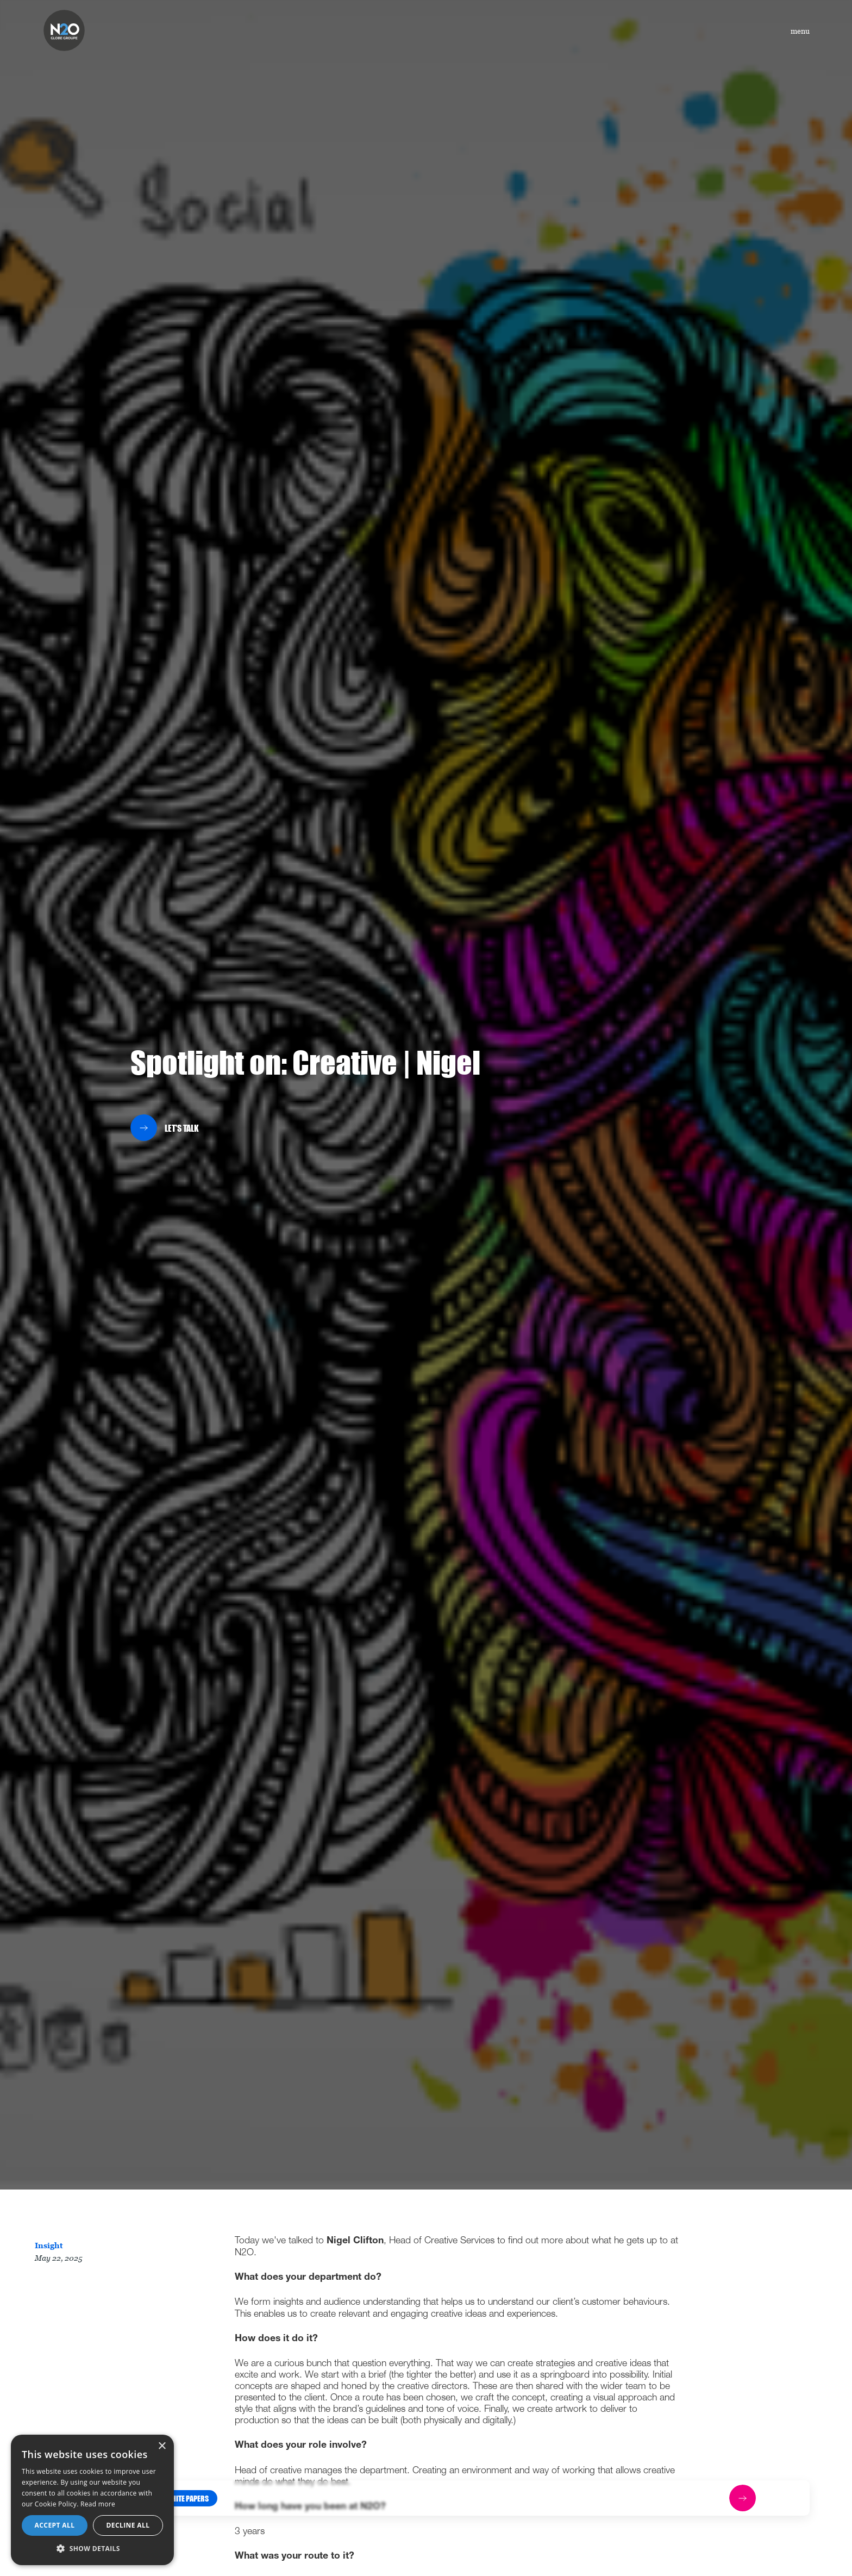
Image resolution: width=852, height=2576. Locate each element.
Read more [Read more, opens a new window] (97, 2504)
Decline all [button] (128, 2525)
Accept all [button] (55, 2525)
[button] (187, 2498)
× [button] (162, 2446)
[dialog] (92, 2500)
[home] (64, 30)
